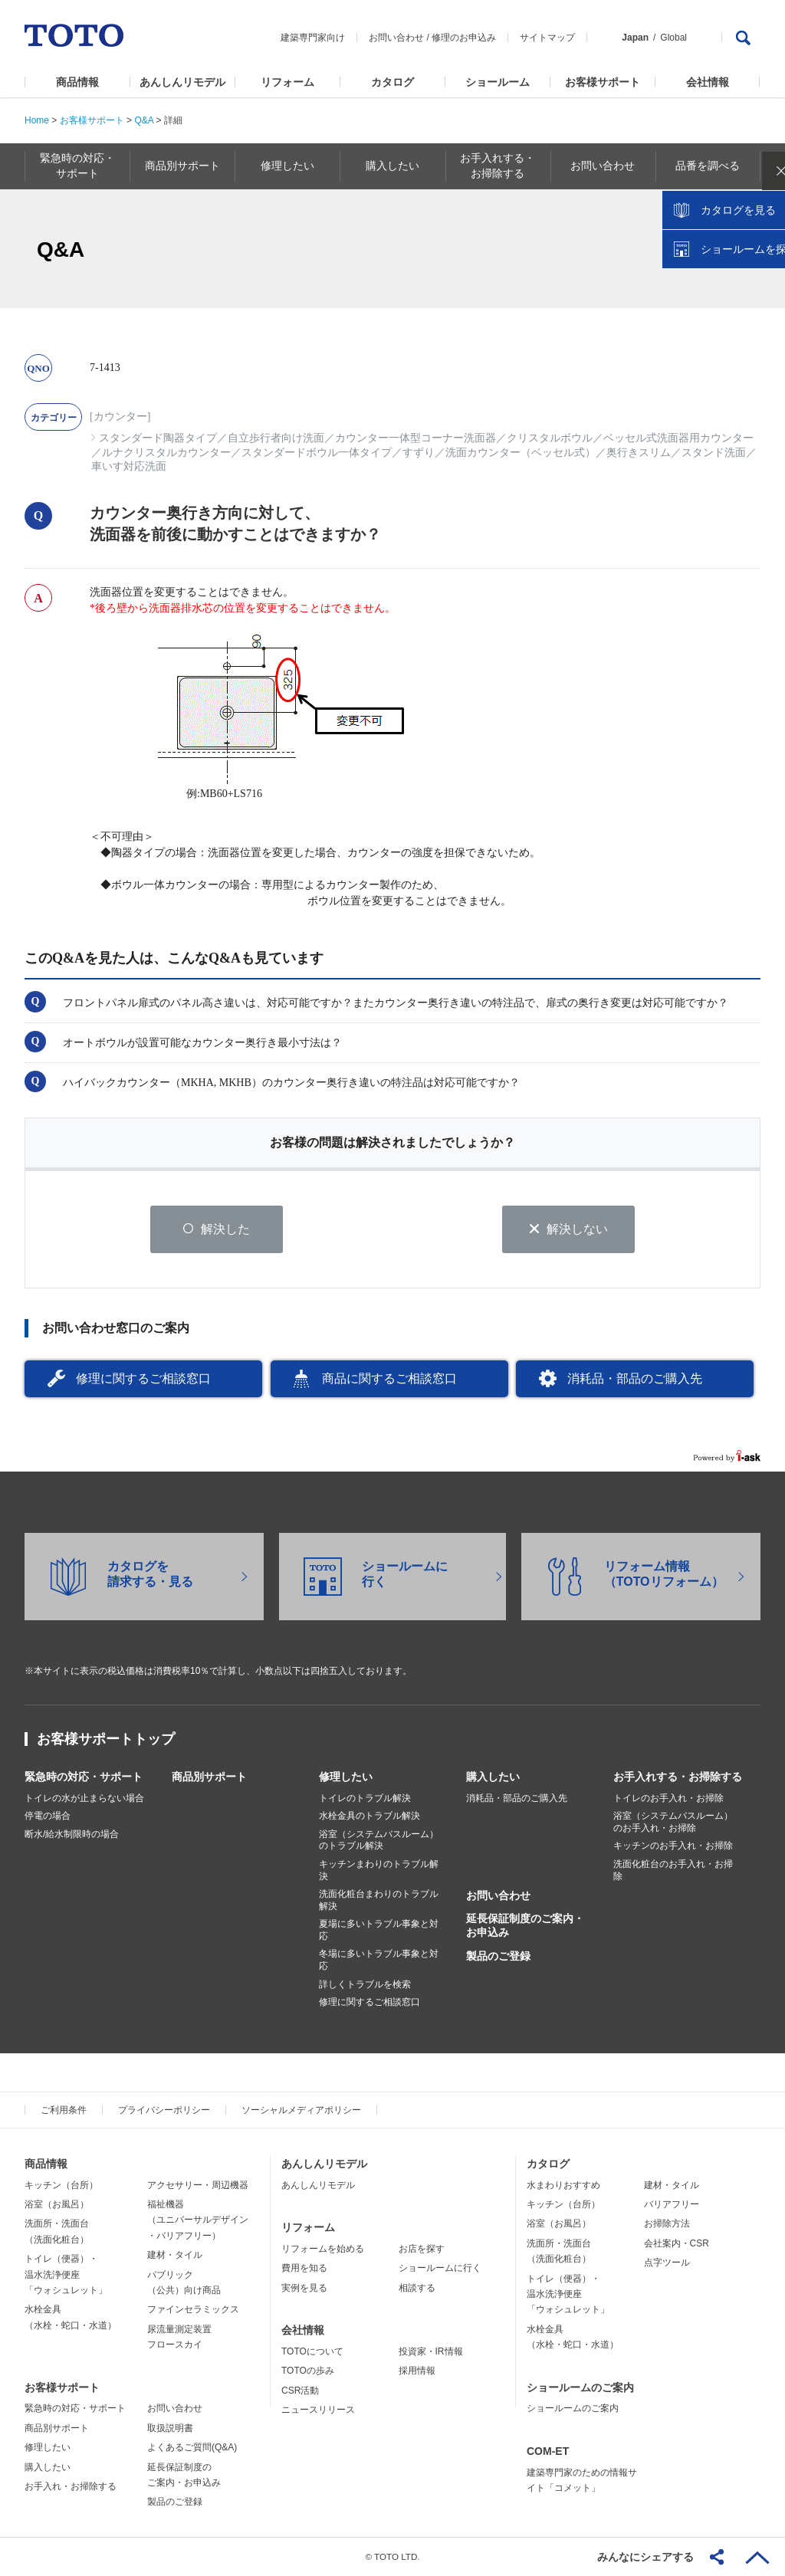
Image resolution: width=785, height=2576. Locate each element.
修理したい (346, 1776)
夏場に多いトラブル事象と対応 (378, 1930)
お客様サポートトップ (106, 1739)
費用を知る (304, 2268)
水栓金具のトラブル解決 (369, 1816)
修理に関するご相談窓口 (143, 1379)
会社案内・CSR (676, 2244)
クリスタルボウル (550, 438)
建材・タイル (174, 2255)
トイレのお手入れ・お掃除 (668, 1798)
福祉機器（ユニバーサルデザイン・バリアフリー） (197, 2221)
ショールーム (497, 82)
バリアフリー (671, 2205)
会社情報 (707, 82)
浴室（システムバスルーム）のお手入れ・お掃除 (673, 1822)
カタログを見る (722, 288)
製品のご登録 (498, 1956)
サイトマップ (547, 37)
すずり (418, 452)
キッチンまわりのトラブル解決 (378, 1870)
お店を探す (422, 2249)
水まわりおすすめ (563, 2185)
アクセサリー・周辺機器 (197, 2185)
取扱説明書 (170, 2428)
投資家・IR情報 (431, 2352)
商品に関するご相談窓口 (389, 1379)
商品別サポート (209, 1776)
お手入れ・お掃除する (71, 2487)
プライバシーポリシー (164, 2110)
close (766, 249)
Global (673, 37)
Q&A (143, 120)
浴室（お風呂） (57, 2205)
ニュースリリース (318, 2410)
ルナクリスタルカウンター (166, 452)
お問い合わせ (396, 37)
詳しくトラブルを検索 (365, 1984)
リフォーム (287, 82)
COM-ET (548, 2452)
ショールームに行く (440, 2268)
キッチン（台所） (61, 2185)
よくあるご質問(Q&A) (192, 2448)
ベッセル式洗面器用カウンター (678, 438)
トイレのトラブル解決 (365, 1798)
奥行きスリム (638, 452)
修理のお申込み (464, 37)
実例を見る (304, 2287)
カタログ (392, 82)
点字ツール (667, 2263)
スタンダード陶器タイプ (158, 438)
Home (37, 120)
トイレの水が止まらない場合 (84, 1798)
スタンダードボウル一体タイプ (316, 452)
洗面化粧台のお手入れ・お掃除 (673, 1870)
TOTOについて (312, 2352)
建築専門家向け (313, 37)
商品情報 (77, 82)
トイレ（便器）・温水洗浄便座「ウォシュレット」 (66, 2275)
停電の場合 (48, 1816)
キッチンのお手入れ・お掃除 (673, 1846)
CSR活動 (300, 2390)
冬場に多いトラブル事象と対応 (378, 1960)
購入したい (493, 1776)
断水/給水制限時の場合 (72, 1834)
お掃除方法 (667, 2224)
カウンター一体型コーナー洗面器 (415, 438)
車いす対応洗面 (128, 466)
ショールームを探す (733, 327)
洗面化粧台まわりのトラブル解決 (378, 1900)
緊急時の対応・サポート (84, 1776)
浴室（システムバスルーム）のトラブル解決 (378, 1840)
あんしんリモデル (182, 82)
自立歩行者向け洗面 (276, 438)
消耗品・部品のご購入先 (634, 1379)
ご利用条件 (64, 2110)
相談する (417, 2287)
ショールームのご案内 (580, 2387)
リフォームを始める (322, 2249)
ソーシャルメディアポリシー (301, 2110)
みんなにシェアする (645, 2557)
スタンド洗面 (714, 452)
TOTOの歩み (307, 2371)
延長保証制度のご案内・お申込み (525, 1926)
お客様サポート (602, 82)
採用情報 (417, 2371)
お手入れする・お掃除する (677, 1776)
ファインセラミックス (193, 2310)
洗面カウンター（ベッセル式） (520, 452)
